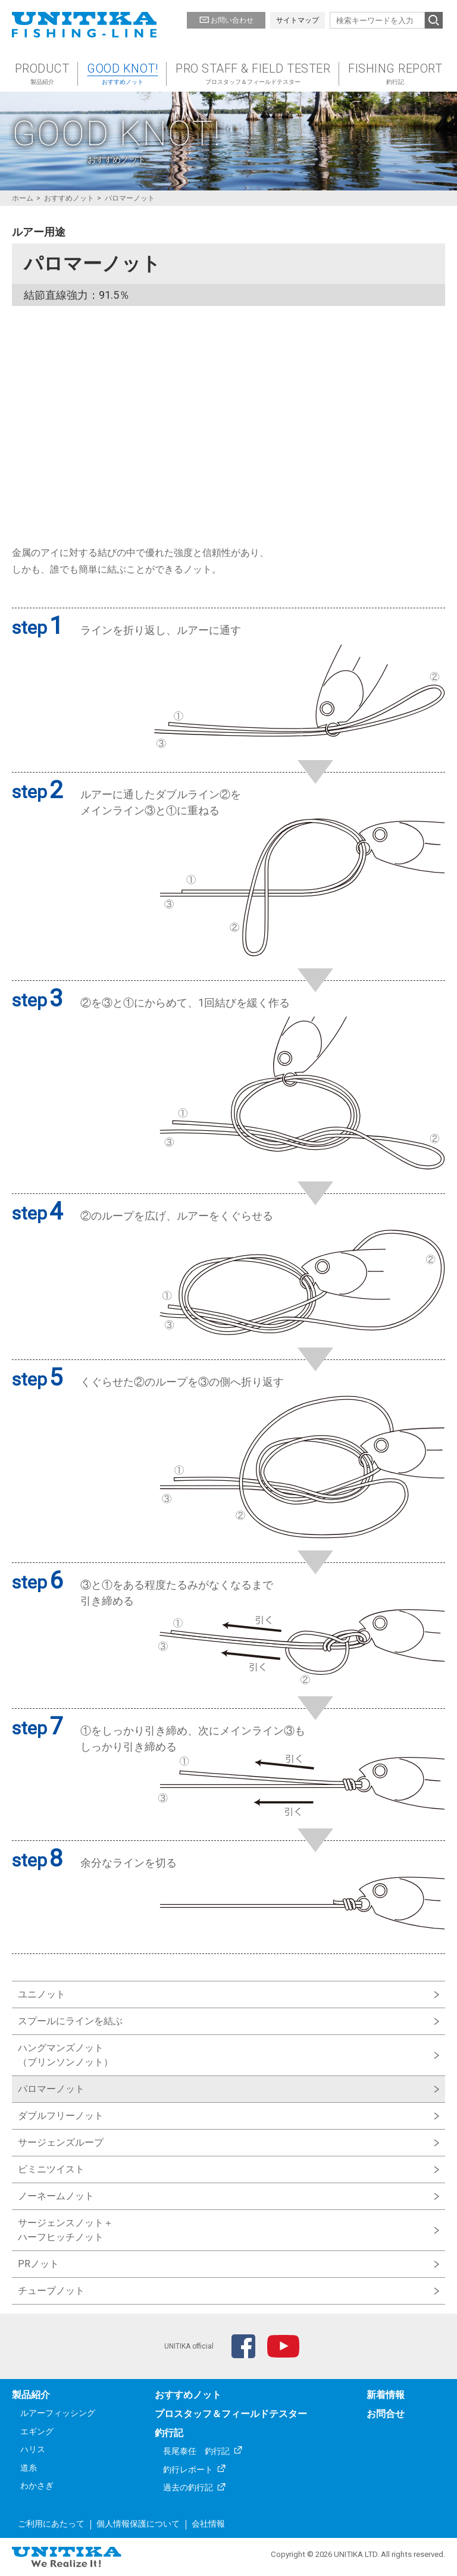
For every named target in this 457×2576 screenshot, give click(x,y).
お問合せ (386, 2413)
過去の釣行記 (188, 2487)
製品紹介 (31, 2394)
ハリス (32, 2449)
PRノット (38, 2263)
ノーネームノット (56, 2196)
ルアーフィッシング (57, 2413)
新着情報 (386, 2394)
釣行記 (169, 2433)
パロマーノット (51, 2088)
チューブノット (51, 2290)
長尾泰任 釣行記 (196, 2451)
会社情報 (208, 2523)
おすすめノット (188, 2394)
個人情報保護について (138, 2523)
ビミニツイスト (51, 2169)
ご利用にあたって (51, 2523)
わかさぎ (37, 2485)
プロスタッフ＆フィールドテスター (231, 2413)
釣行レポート (188, 2469)
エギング (37, 2431)
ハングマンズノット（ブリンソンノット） (65, 2055)
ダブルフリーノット (61, 2115)
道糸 (28, 2467)
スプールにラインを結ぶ (70, 2021)
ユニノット (41, 1994)
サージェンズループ (61, 2142)
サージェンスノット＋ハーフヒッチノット (65, 2230)
